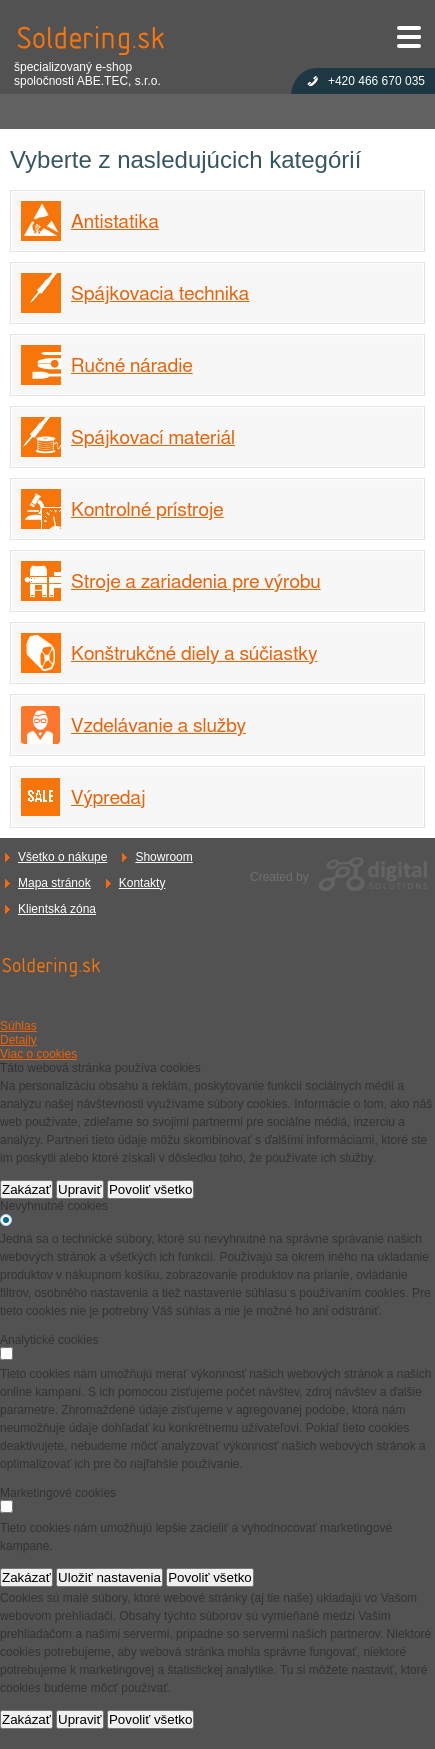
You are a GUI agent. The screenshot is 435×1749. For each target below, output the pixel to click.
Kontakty (142, 883)
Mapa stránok (54, 883)
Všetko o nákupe (62, 857)
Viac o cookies (38, 1054)
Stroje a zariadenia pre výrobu (196, 582)
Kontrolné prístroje (147, 510)
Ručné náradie (132, 366)
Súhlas (18, 1026)
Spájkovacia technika (160, 294)
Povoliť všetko (151, 1189)
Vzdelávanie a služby (158, 726)
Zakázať (26, 1189)
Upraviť (80, 1189)
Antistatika (115, 222)
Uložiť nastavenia (109, 1577)
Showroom (163, 857)
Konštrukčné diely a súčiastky (194, 654)
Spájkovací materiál (153, 438)
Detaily (18, 1040)
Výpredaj (108, 798)
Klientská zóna (57, 909)
